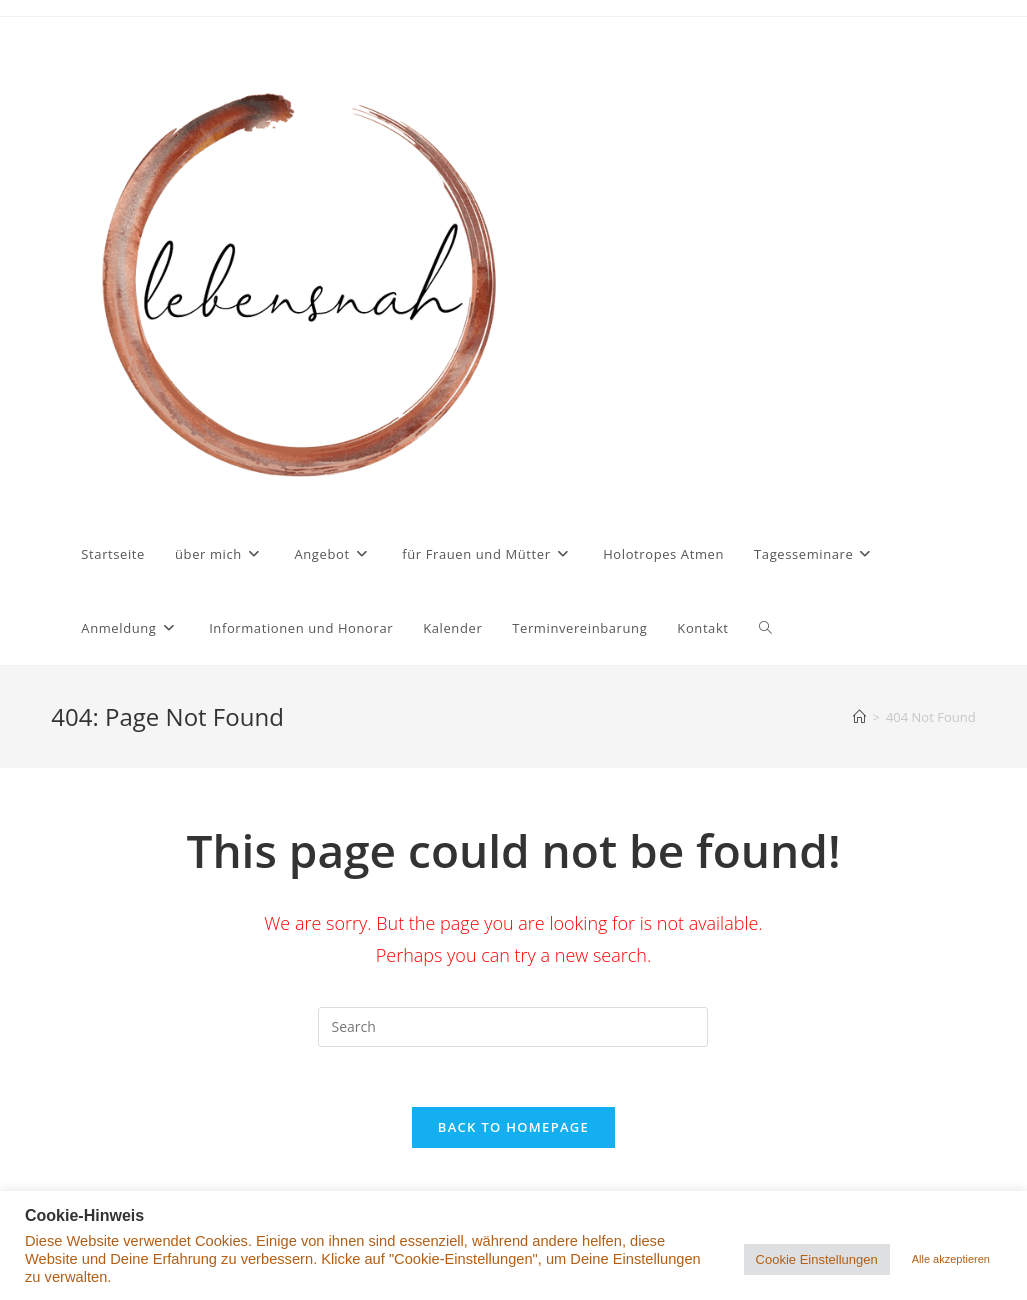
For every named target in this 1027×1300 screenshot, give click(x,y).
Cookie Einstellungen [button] (817, 1259)
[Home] (859, 717)
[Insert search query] (513, 1027)
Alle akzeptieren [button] (951, 1259)
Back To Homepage (513, 1127)
